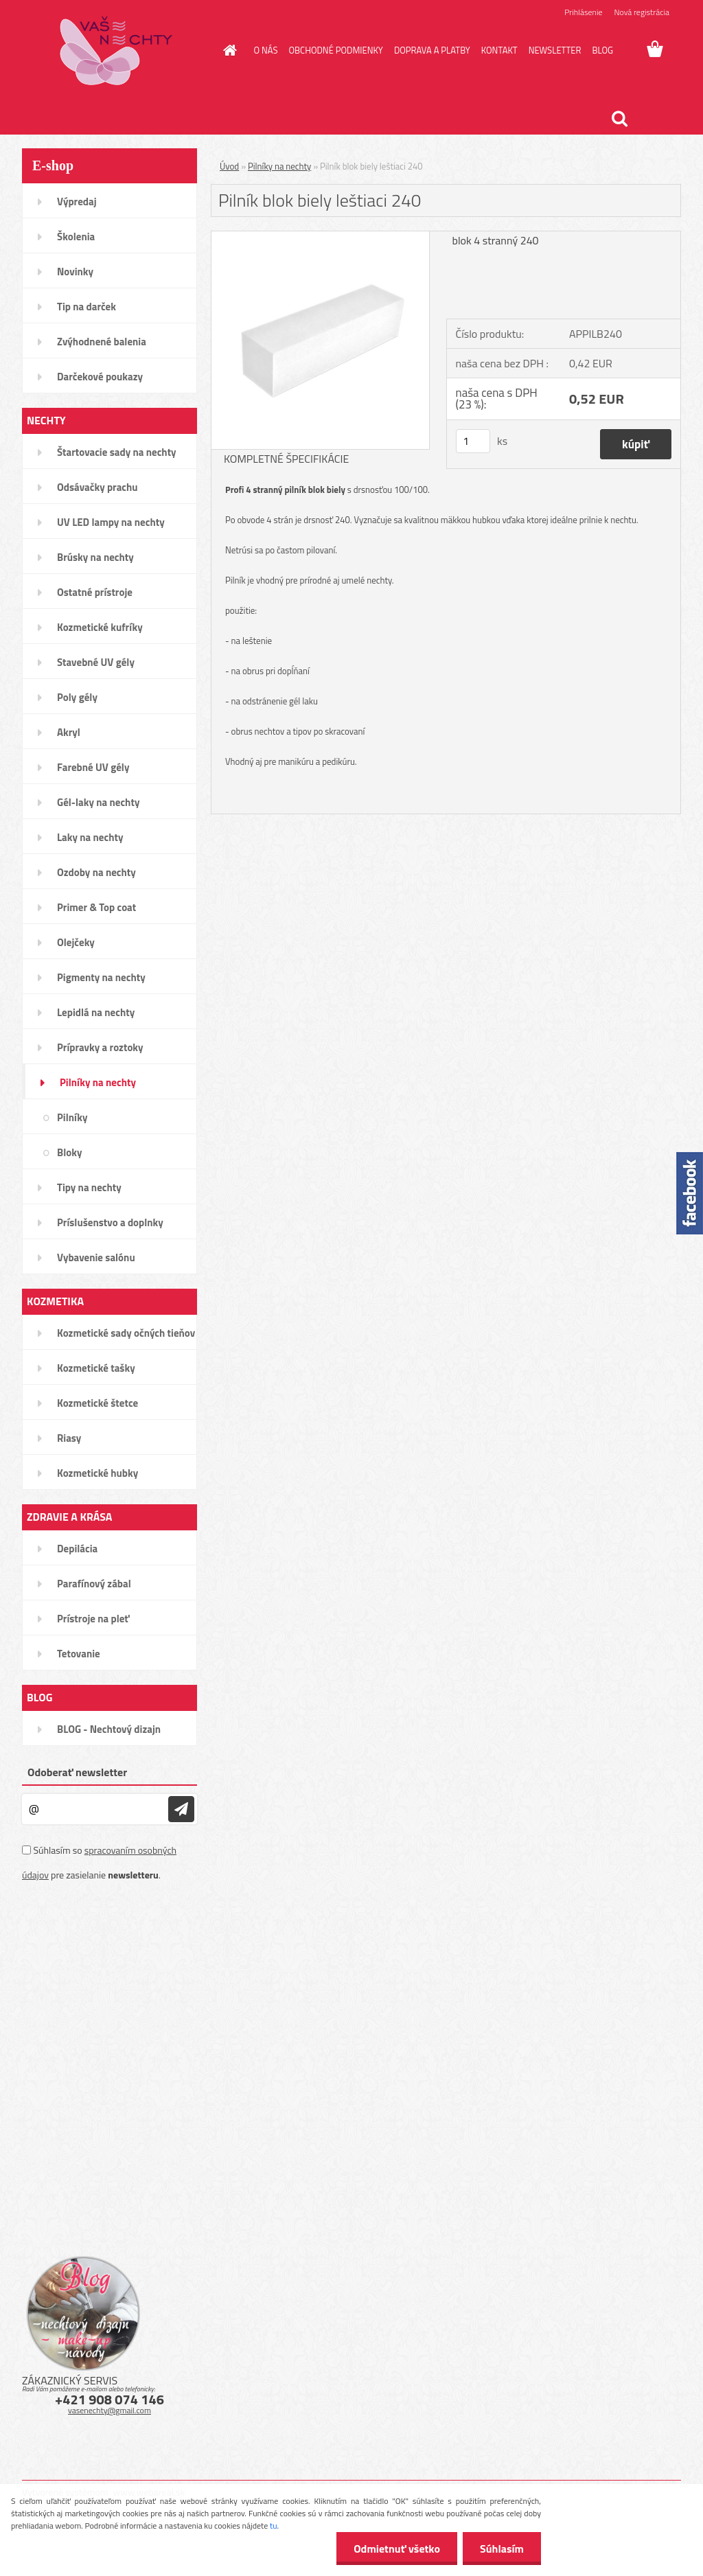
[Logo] (116, 50)
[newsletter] (181, 1809)
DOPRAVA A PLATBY (432, 50)
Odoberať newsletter (77, 1772)
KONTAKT (499, 50)
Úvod (229, 166)
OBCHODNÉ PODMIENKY (335, 50)
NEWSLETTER (555, 50)
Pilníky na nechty (279, 166)
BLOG (602, 50)
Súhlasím (502, 2548)
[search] (619, 119)
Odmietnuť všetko (397, 2548)
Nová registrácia (641, 12)
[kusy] (473, 441)
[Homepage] (228, 50)
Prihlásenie (583, 12)
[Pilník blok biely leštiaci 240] (320, 237)
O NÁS (266, 50)
